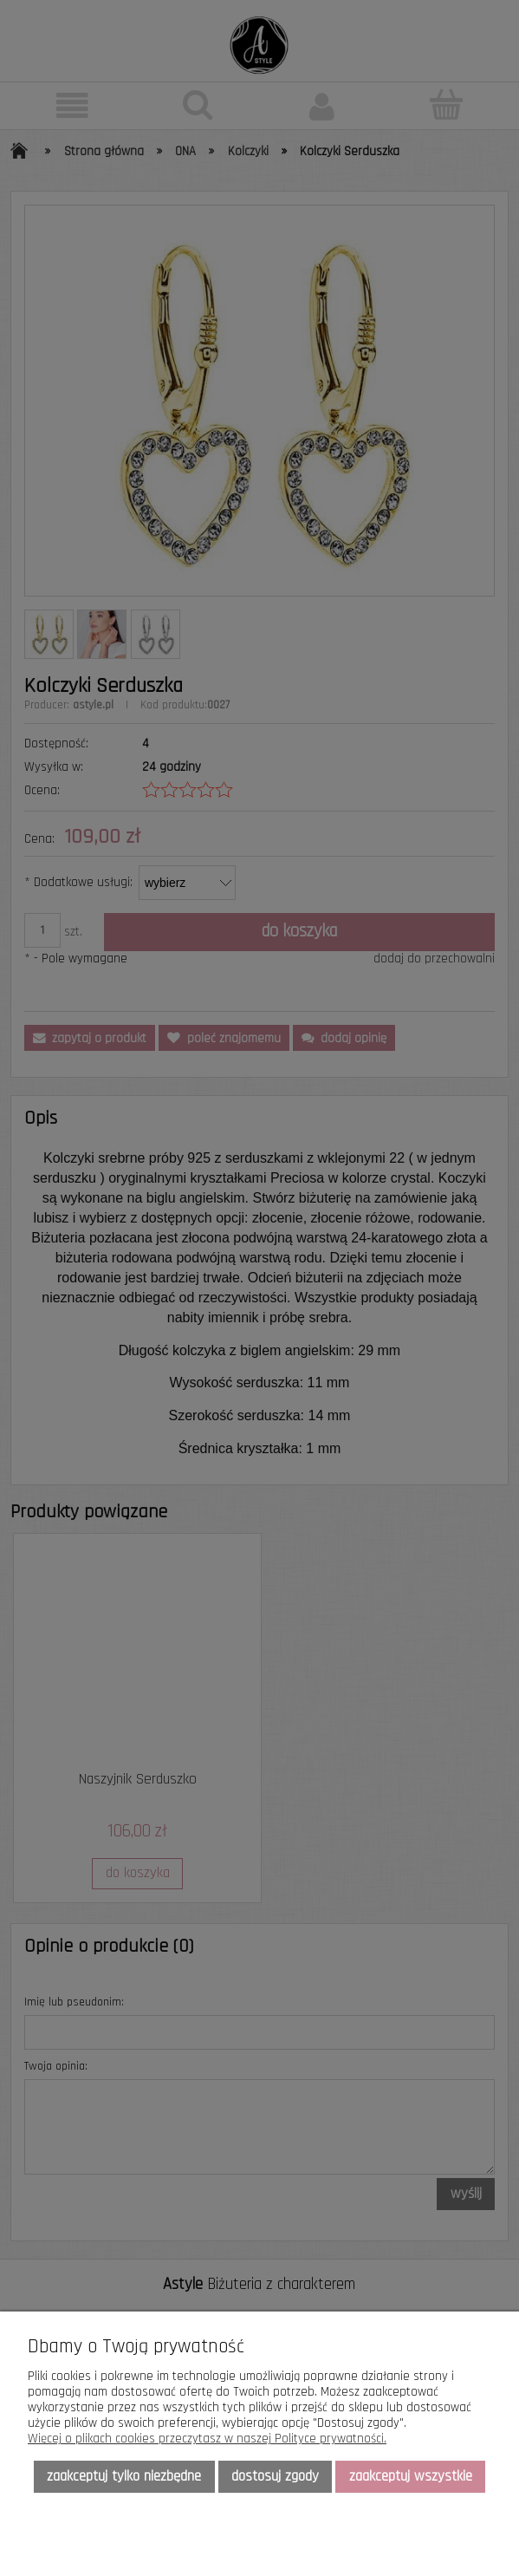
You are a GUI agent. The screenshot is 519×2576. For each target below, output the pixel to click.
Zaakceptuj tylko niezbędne (124, 2476)
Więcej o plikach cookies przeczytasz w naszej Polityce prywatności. (207, 2438)
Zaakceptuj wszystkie (410, 2476)
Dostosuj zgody (275, 2476)
